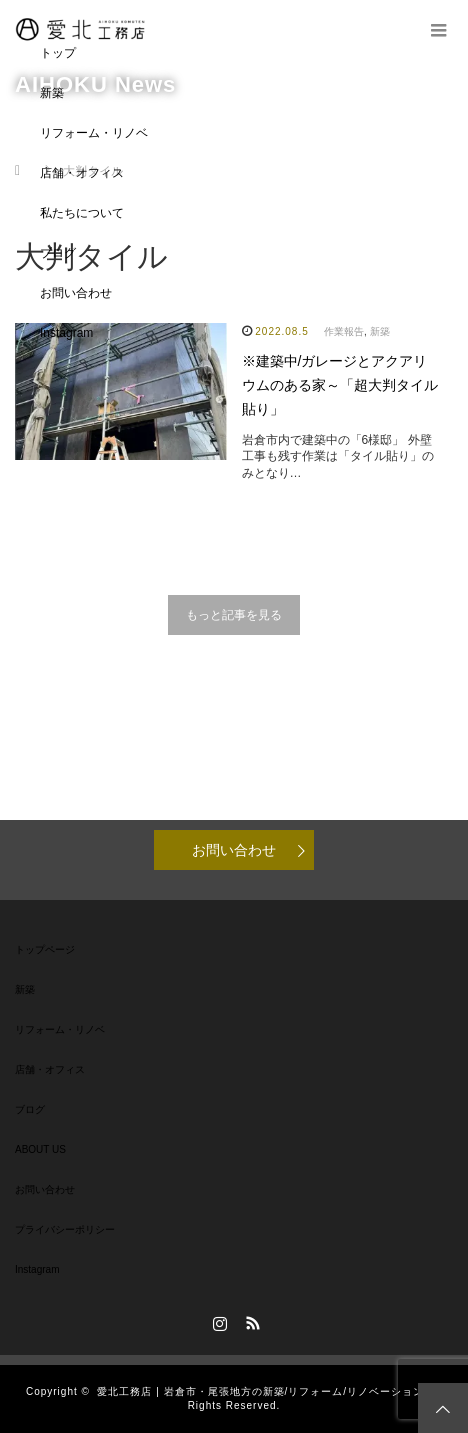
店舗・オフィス (82, 173)
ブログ (58, 253)
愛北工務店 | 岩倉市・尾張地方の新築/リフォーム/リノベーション (260, 1391)
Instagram (66, 333)
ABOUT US (40, 1149)
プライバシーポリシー (65, 1229)
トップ (58, 53)
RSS (251, 1320)
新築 (52, 93)
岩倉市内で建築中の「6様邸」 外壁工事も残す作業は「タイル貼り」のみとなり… (338, 457)
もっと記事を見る (234, 615)
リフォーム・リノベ (94, 133)
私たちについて (82, 213)
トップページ (45, 949)
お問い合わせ (76, 293)
